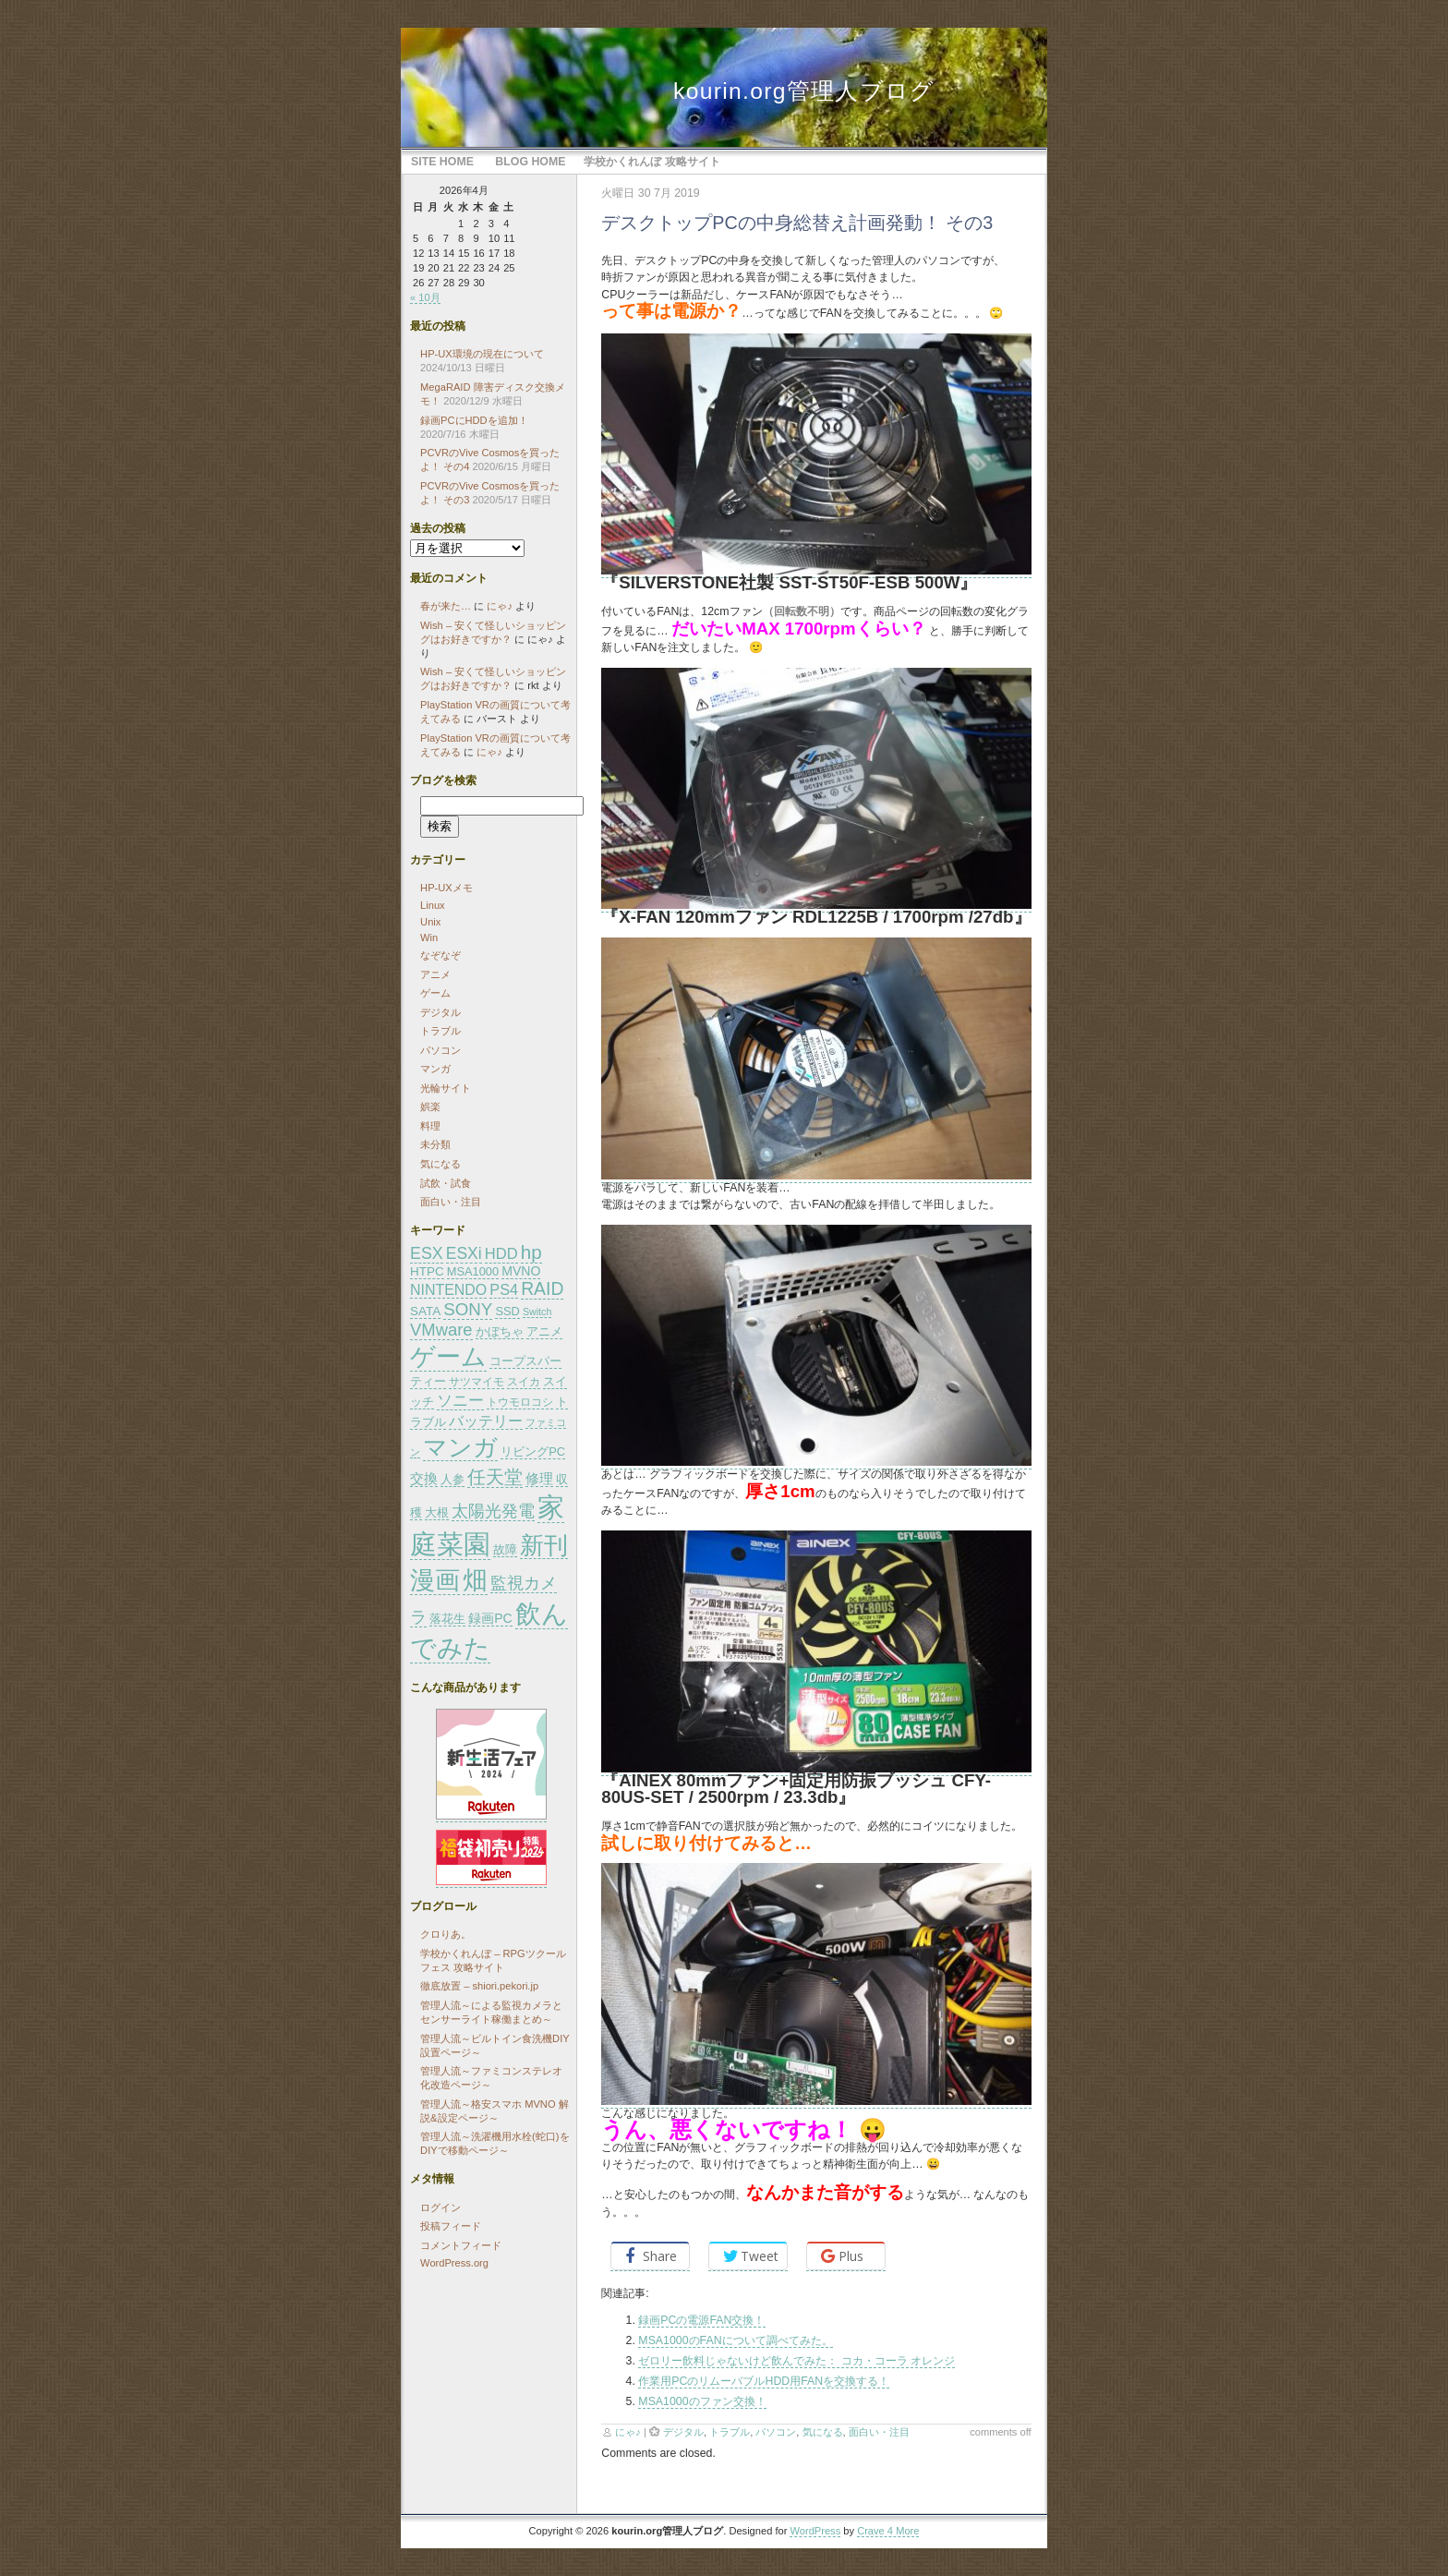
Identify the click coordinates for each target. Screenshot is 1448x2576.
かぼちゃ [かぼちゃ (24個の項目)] (500, 1331)
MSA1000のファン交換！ (702, 2401)
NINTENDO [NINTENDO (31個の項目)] (448, 1290)
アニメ (435, 974)
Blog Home (530, 161)
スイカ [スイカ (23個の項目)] (523, 1381)
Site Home (442, 161)
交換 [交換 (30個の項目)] (424, 1478)
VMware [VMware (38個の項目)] (441, 1329)
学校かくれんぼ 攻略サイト (651, 161)
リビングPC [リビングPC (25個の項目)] (533, 1451)
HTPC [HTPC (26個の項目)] (427, 1271)
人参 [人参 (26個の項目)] (452, 1479)
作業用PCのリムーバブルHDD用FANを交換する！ (763, 2381)
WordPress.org (454, 2262)
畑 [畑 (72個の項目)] (475, 1580)
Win (429, 937)
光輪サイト (445, 1088)
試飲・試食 (445, 1183)
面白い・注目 (879, 2431)
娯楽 (430, 1106)
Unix (430, 921)
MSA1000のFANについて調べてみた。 (735, 2340)
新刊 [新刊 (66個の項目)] (544, 1545)
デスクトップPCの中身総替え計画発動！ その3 (797, 222)
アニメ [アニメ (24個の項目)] (544, 1331)
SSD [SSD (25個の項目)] (507, 1311)
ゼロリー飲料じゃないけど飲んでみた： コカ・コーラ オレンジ (796, 2360)
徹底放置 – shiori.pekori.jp (479, 1985)
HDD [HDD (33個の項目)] (501, 1254)
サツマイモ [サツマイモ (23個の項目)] (476, 1381)
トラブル (729, 2431)
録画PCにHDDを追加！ (474, 420)
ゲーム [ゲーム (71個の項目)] (448, 1357)
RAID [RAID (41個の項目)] (542, 1288)
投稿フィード (450, 2225)
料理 (430, 1125)
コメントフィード (460, 2245)
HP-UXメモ (446, 887)
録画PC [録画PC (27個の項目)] (490, 1618)
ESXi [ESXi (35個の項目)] (464, 1253)
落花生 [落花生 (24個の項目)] (447, 1619)
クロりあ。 (445, 1934)
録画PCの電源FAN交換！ (701, 2320)
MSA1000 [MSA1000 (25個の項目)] (473, 1271)
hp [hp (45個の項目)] (531, 1252)
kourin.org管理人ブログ (804, 91)
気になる (822, 2431)
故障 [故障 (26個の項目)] (505, 1549)
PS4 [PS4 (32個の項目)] (503, 1289)
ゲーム (435, 992)
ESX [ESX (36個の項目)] (426, 1253)
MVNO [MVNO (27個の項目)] (520, 1271)
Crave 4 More (888, 2530)
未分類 (435, 1144)
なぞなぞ (440, 955)
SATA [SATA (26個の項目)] (425, 1311)
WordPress (815, 2530)
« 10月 (425, 297)
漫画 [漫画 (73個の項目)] (435, 1580)
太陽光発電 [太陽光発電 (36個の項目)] (493, 1511)
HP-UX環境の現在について (482, 353)
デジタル (683, 2431)
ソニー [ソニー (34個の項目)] (460, 1400)
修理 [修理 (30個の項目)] (539, 1478)
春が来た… (445, 605)
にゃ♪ (628, 2431)
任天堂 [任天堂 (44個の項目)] (495, 1477)
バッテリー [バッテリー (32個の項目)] (486, 1420)
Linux (432, 905)
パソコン (775, 2431)
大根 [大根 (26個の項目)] (437, 1512)
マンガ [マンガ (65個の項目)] (460, 1447)
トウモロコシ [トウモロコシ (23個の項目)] (520, 1402)
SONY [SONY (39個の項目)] (467, 1309)
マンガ (435, 1068)
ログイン (440, 2207)
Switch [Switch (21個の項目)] (537, 1311)
